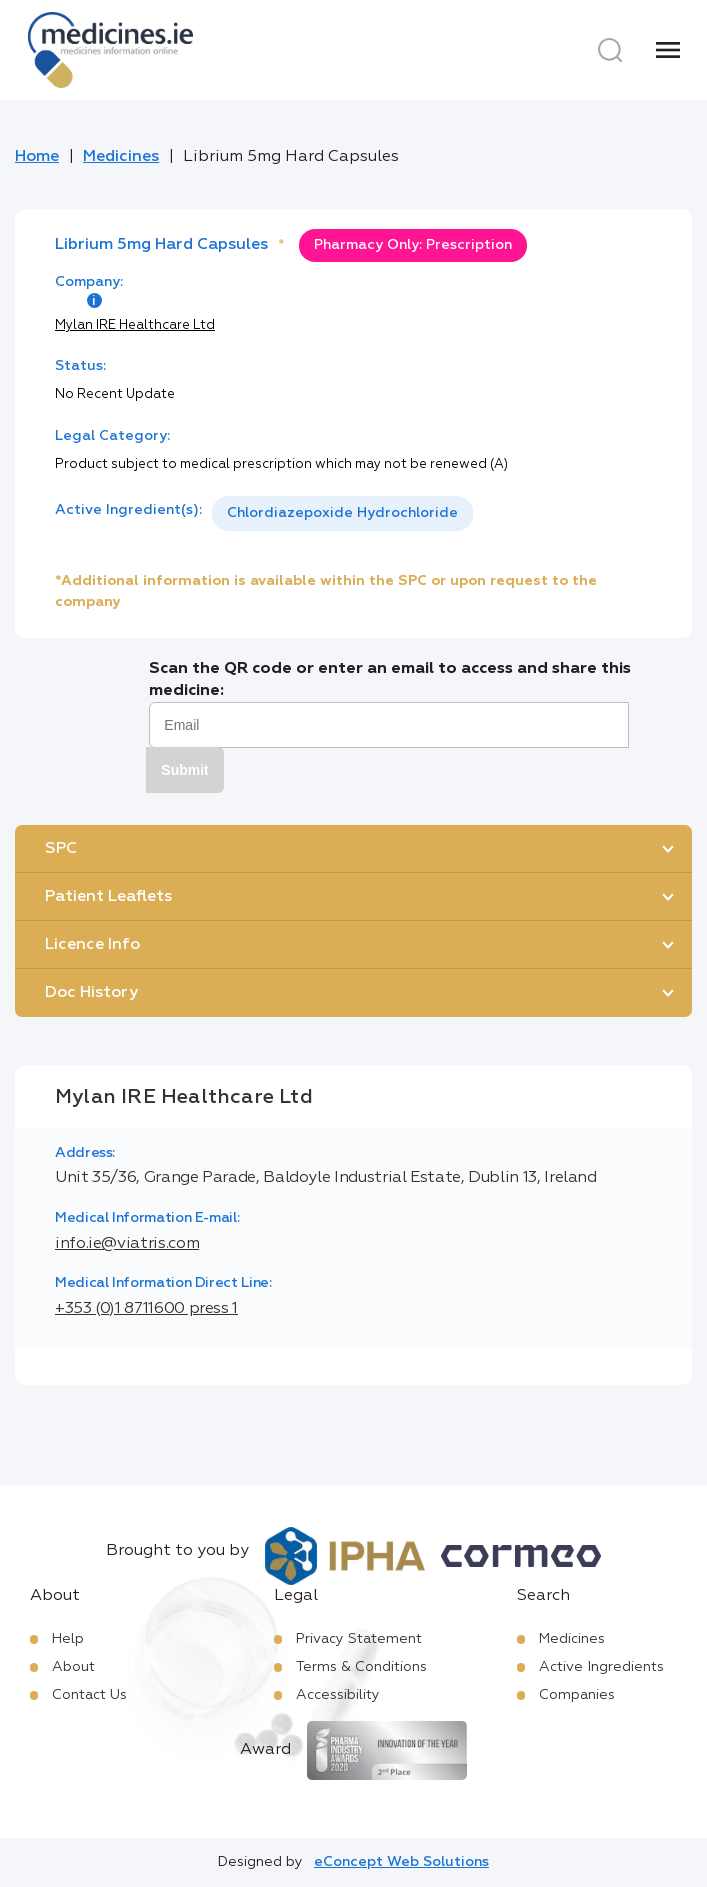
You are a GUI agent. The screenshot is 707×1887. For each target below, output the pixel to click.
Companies (577, 1695)
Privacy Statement (359, 1639)
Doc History (91, 993)
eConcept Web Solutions (401, 1862)
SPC (61, 849)
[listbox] (342, 513)
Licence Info (92, 945)
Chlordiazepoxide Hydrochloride (342, 513)
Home (37, 157)
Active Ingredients (601, 1667)
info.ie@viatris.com (127, 1244)
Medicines (121, 157)
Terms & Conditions (361, 1667)
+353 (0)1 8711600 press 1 (146, 1309)
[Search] (610, 50)
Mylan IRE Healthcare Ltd (135, 325)
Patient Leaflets (108, 897)
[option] (342, 513)
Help (68, 1639)
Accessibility (338, 1695)
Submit (184, 770)
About (73, 1667)
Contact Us (89, 1695)
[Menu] (668, 50)
